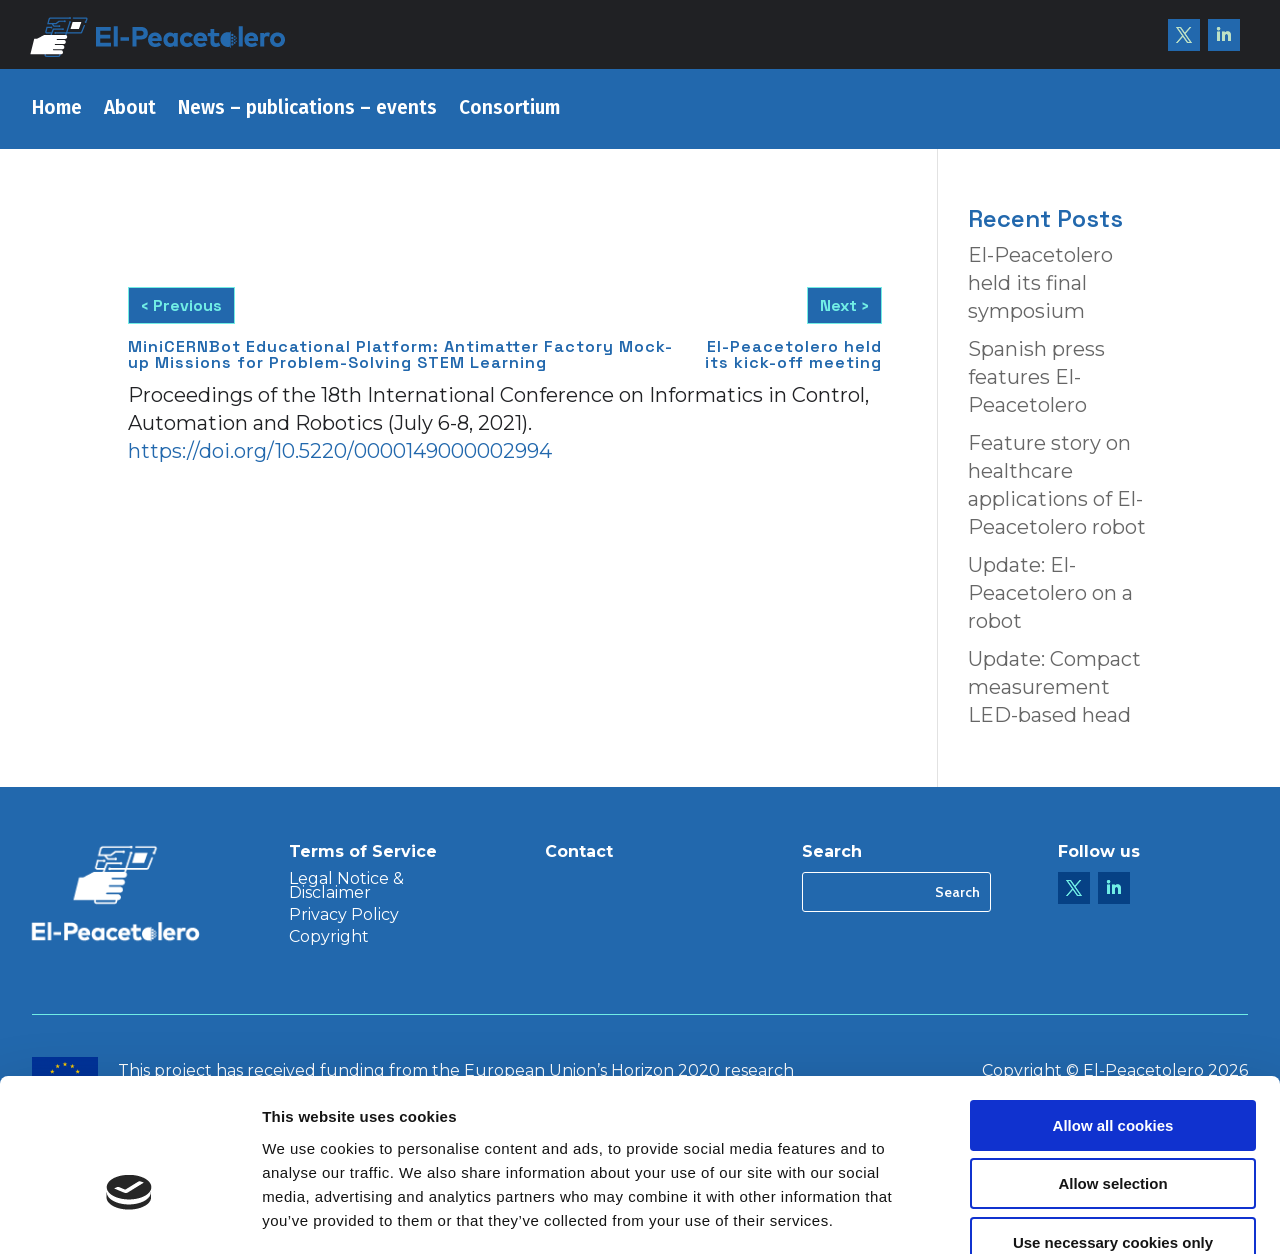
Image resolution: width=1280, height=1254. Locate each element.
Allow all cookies (1113, 1009)
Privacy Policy (344, 916)
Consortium (509, 110)
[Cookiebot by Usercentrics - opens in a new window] (129, 1215)
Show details (1049, 1214)
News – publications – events (307, 110)
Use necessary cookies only (1113, 1126)
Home (57, 110)
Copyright (329, 938)
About (130, 110)
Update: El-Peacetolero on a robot (1050, 593)
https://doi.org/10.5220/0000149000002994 (340, 451)
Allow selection (1112, 1068)
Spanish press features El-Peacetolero (1036, 377)
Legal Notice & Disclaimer (346, 887)
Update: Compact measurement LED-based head (1054, 687)
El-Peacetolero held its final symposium (1040, 283)
